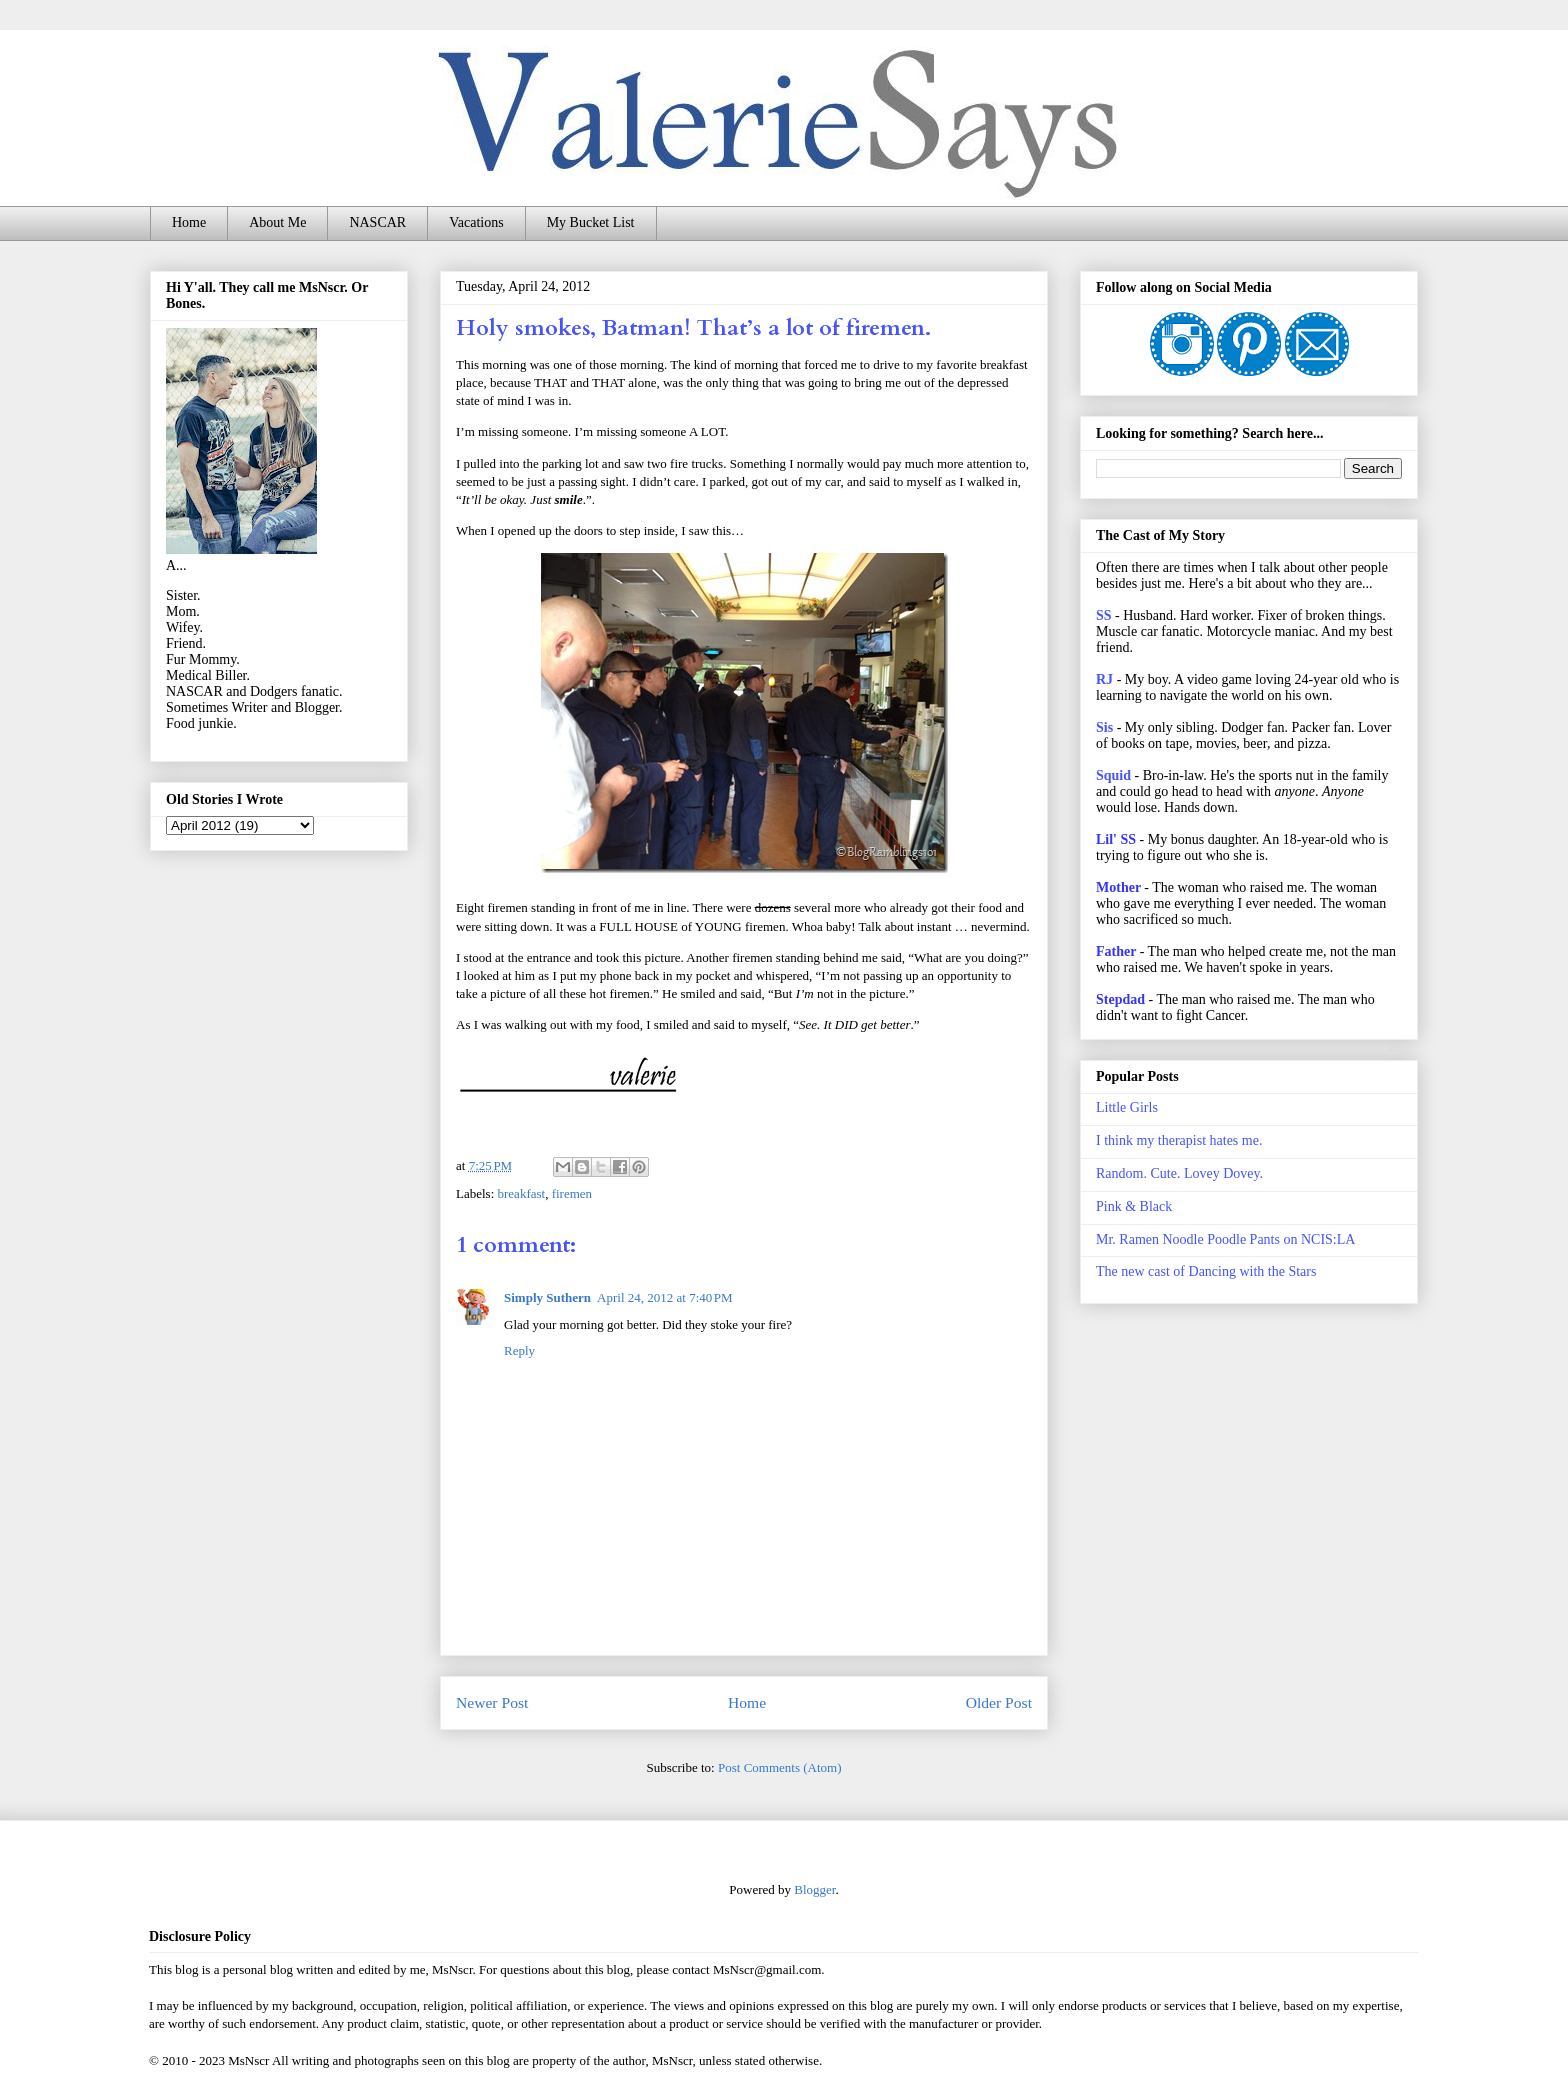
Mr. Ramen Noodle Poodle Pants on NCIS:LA (1225, 1239)
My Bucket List (591, 222)
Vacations (476, 222)
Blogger (814, 1889)
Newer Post (492, 1702)
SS (1104, 615)
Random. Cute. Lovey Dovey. (1179, 1173)
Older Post (999, 1702)
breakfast (522, 1193)
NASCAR (377, 222)
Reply (519, 1350)
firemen (572, 1193)
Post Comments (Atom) (780, 1767)
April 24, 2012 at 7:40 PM (665, 1297)
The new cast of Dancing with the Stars (1206, 1271)
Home (189, 222)
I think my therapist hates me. (1179, 1140)
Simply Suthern (547, 1297)
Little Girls (1127, 1107)
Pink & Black (1134, 1206)
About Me (277, 222)
